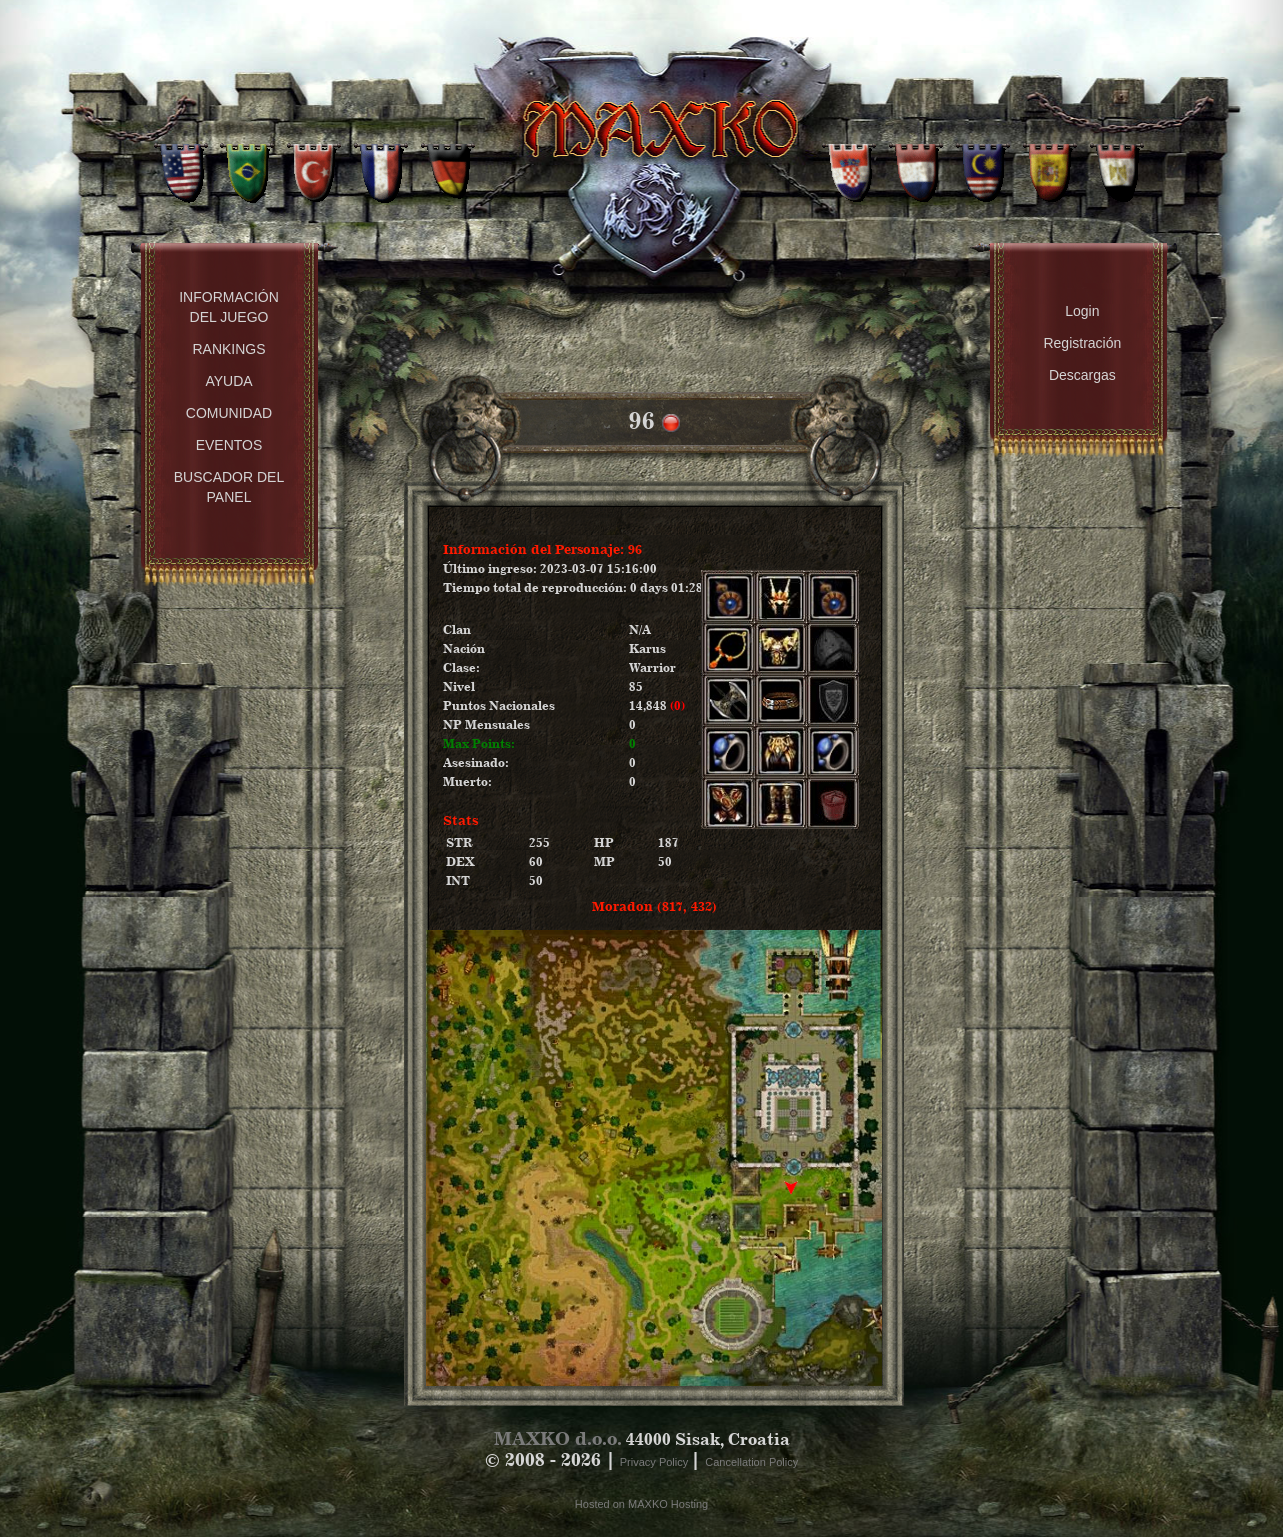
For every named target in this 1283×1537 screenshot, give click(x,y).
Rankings (228, 349)
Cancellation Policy (751, 1462)
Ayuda (228, 381)
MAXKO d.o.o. (558, 1438)
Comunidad (229, 413)
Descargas (1082, 375)
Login (1082, 311)
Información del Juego (229, 307)
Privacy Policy (656, 1462)
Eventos (229, 445)
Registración (1082, 343)
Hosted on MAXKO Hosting (641, 1504)
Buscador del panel (229, 487)
